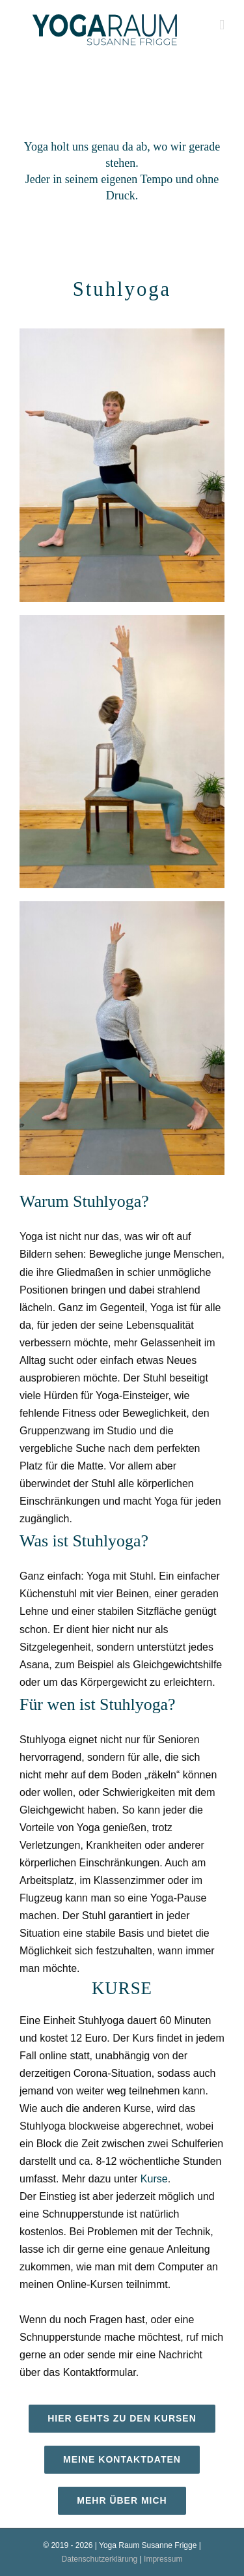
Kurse (154, 2178)
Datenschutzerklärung (100, 2559)
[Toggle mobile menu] (221, 25)
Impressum (163, 2559)
